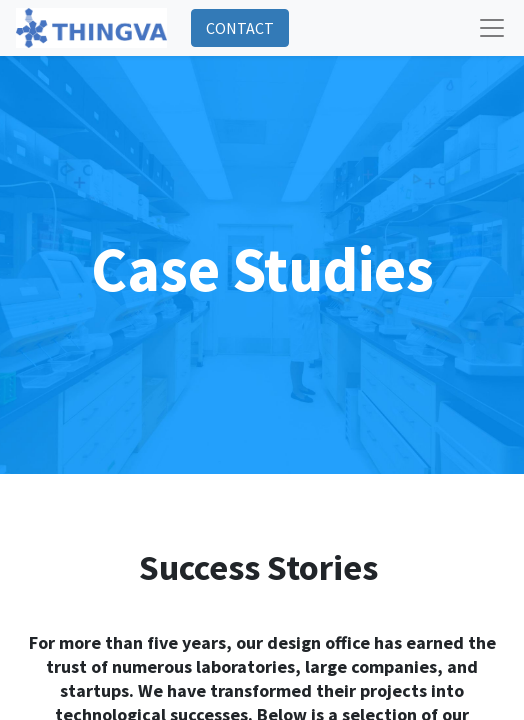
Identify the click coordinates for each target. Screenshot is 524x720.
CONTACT (240, 28)
